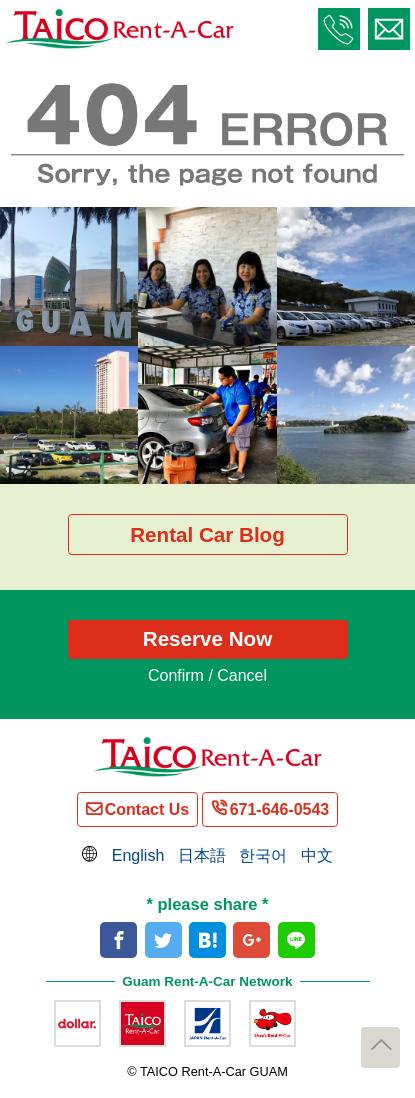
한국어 (263, 855)
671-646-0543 (280, 809)
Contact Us (147, 809)
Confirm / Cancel (207, 675)
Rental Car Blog (207, 534)
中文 (317, 855)
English (138, 855)
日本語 (202, 855)
